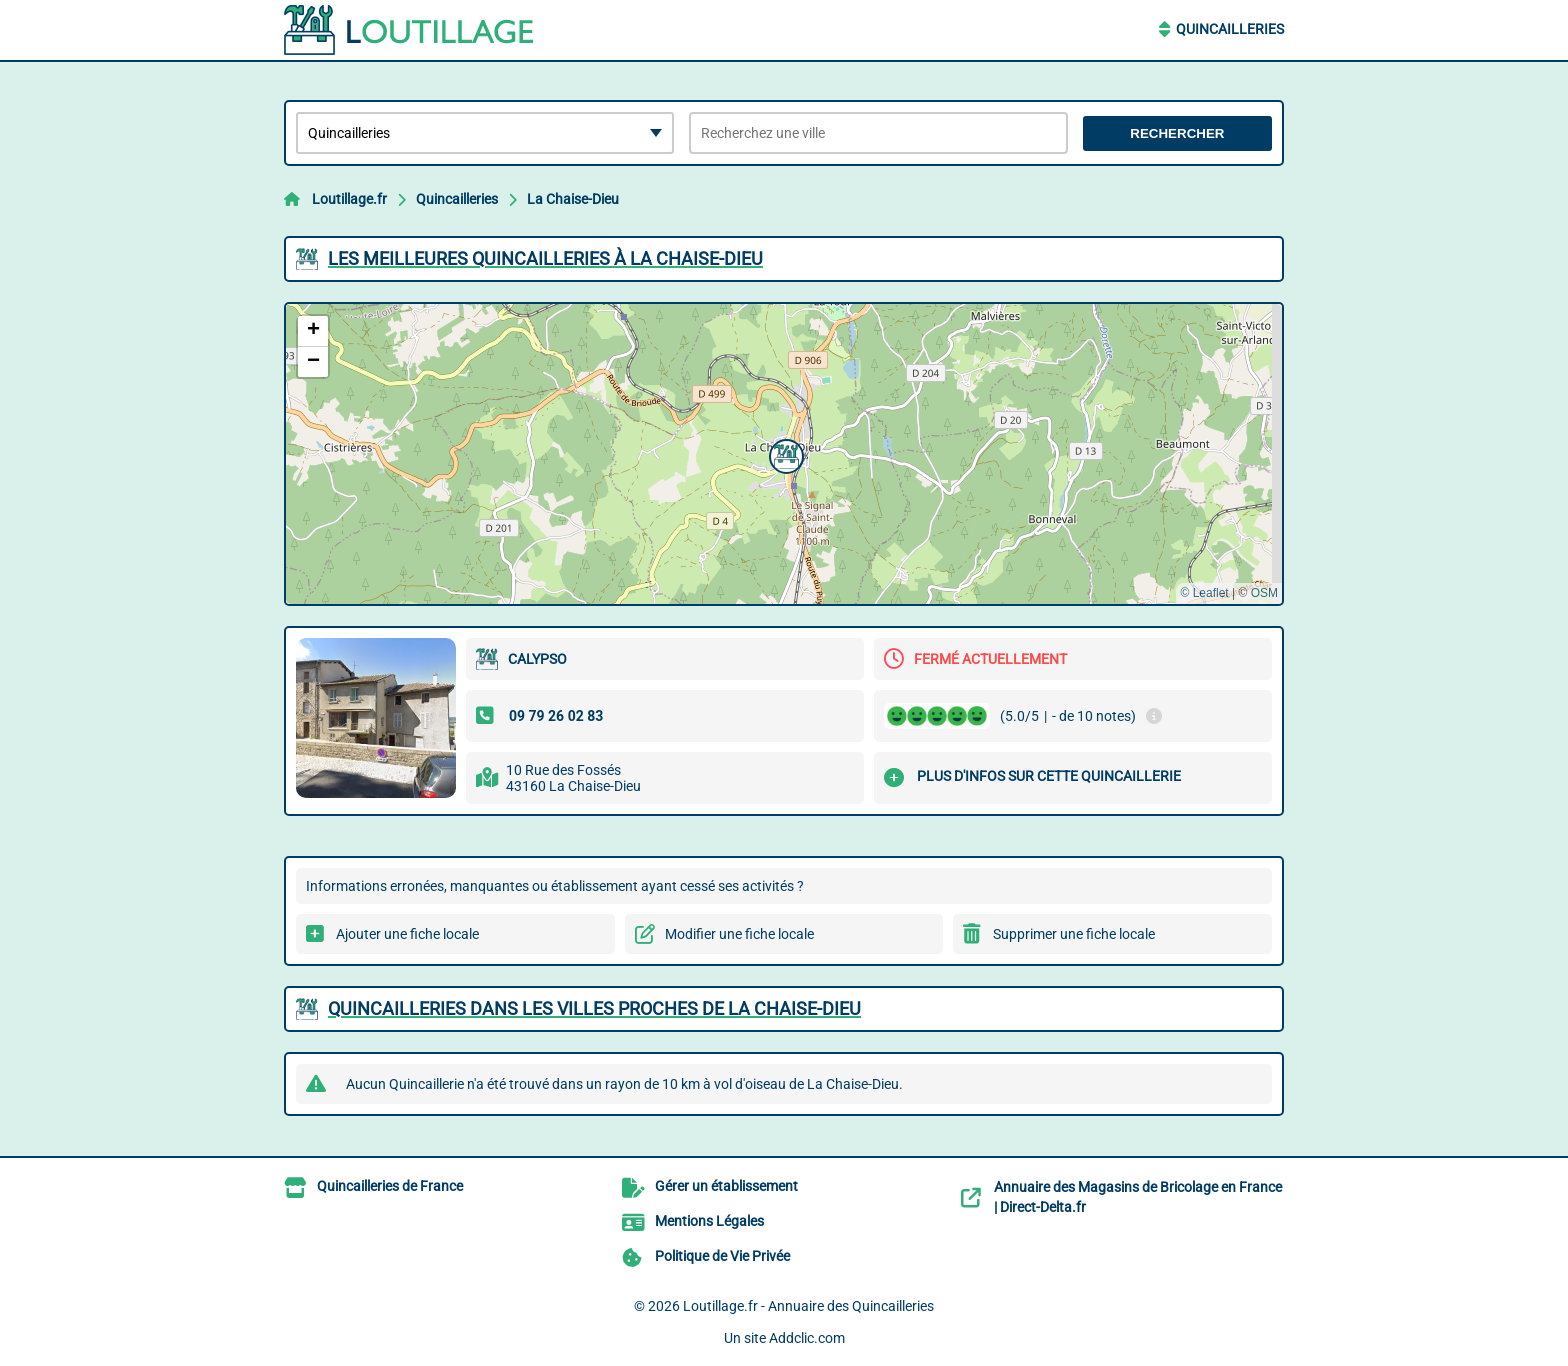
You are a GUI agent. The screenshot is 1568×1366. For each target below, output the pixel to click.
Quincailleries (1230, 29)
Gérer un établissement (726, 1186)
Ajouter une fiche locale (407, 934)
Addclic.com (807, 1338)
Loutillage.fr (349, 199)
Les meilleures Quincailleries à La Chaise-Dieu (545, 258)
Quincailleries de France (390, 1186)
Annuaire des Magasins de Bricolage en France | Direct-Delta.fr (1138, 1197)
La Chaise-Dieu (573, 199)
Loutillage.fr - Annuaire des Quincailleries (808, 1306)
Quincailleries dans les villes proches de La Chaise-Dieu (594, 1008)
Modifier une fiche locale (739, 934)
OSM (1264, 593)
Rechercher (1177, 133)
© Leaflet (1204, 593)
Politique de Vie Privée (722, 1256)
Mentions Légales (709, 1221)
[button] (784, 454)
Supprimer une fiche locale (1074, 934)
